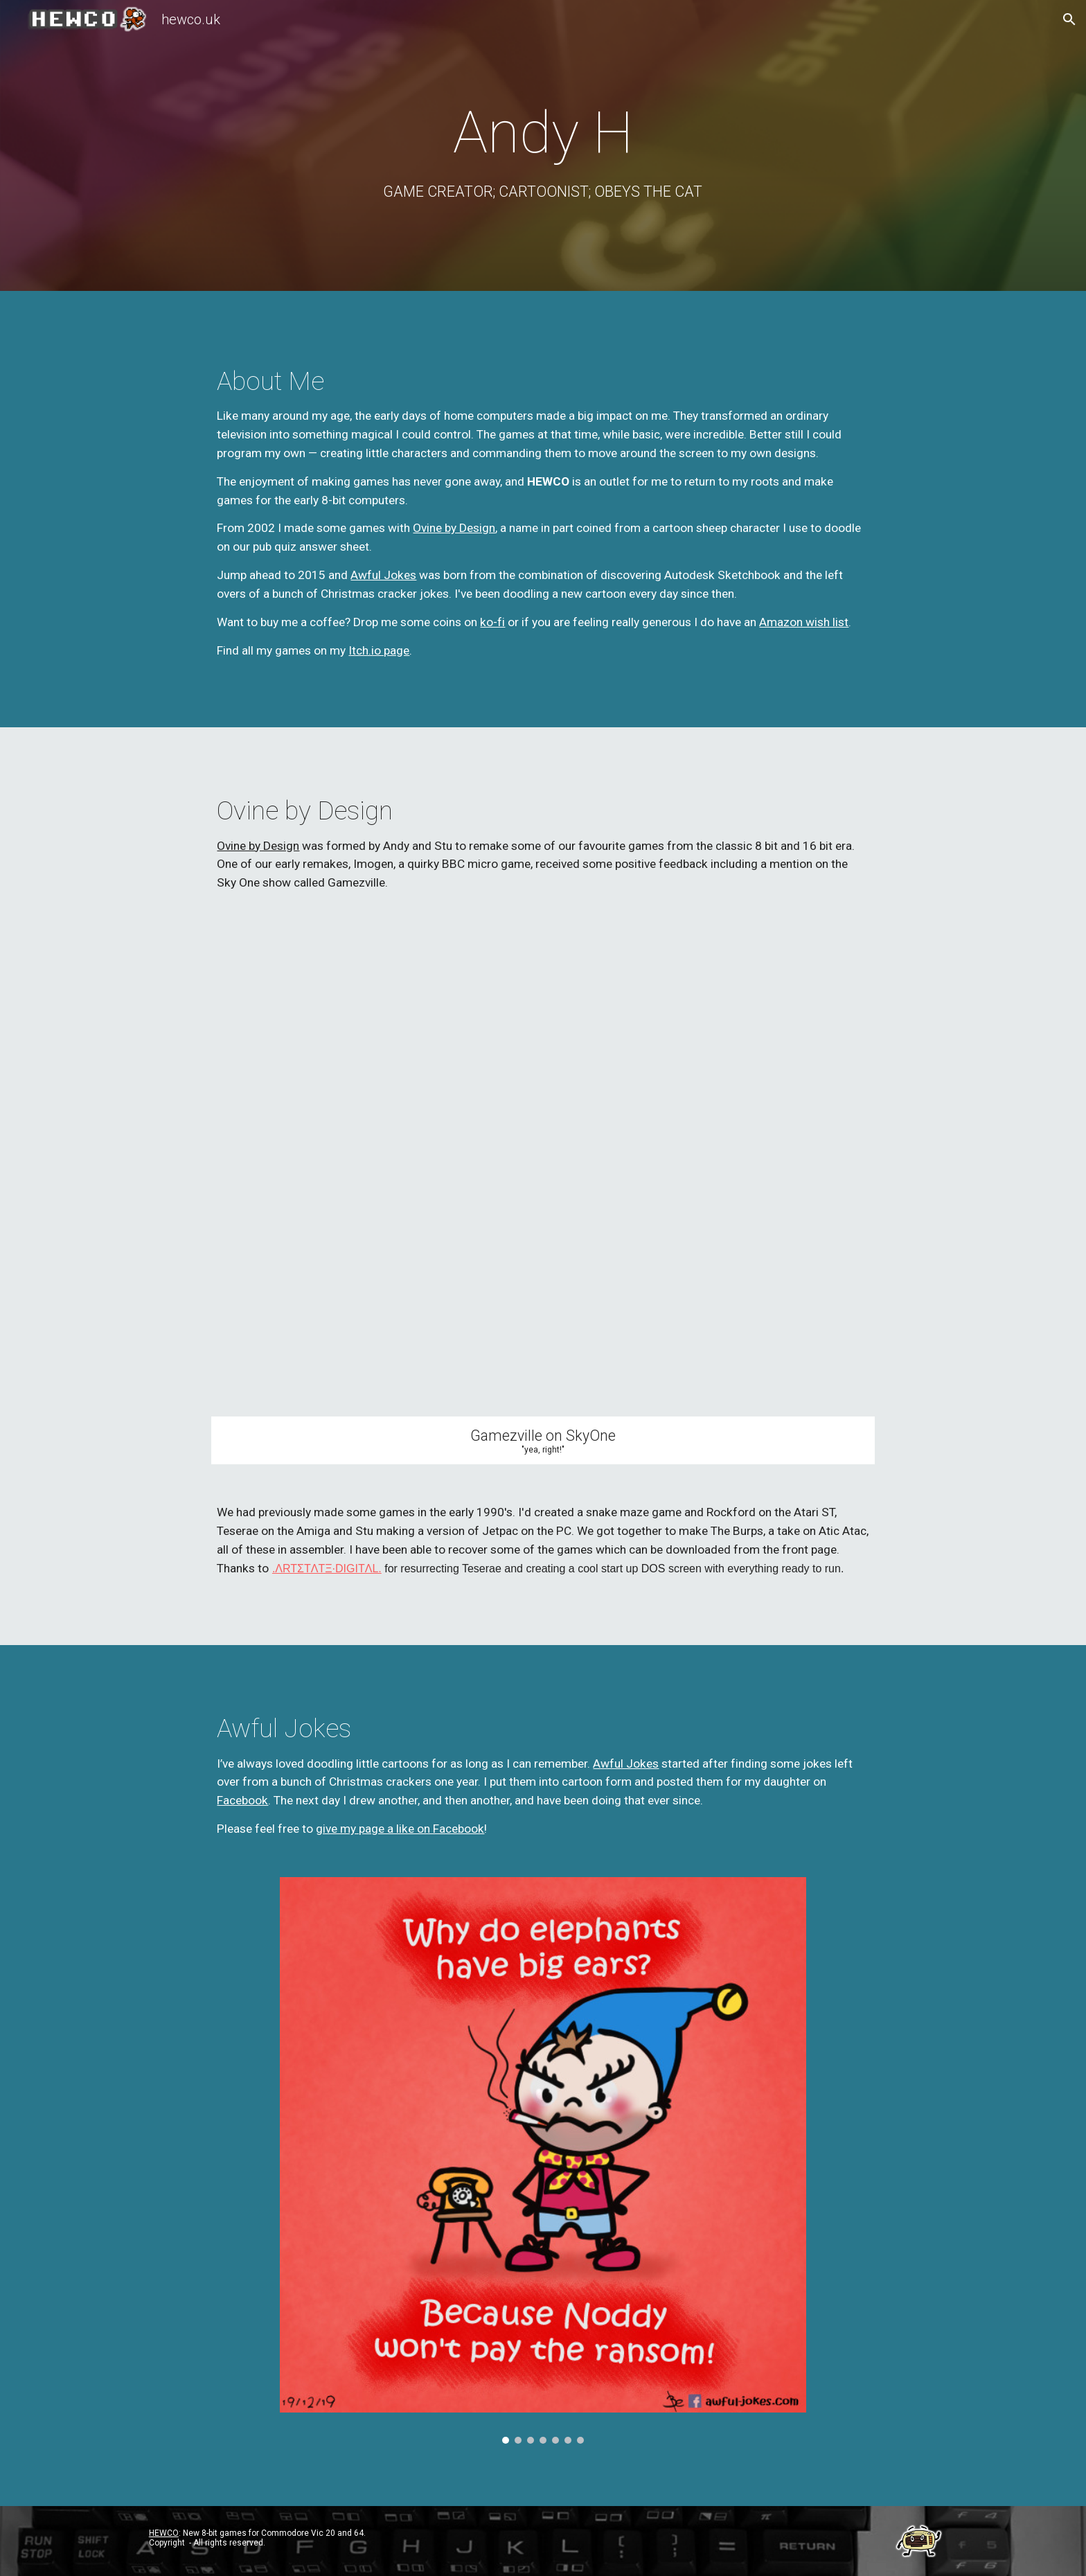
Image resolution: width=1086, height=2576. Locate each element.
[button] (1069, 19)
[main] (543, 148)
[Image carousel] (543, 2160)
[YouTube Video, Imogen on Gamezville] (542, 1173)
